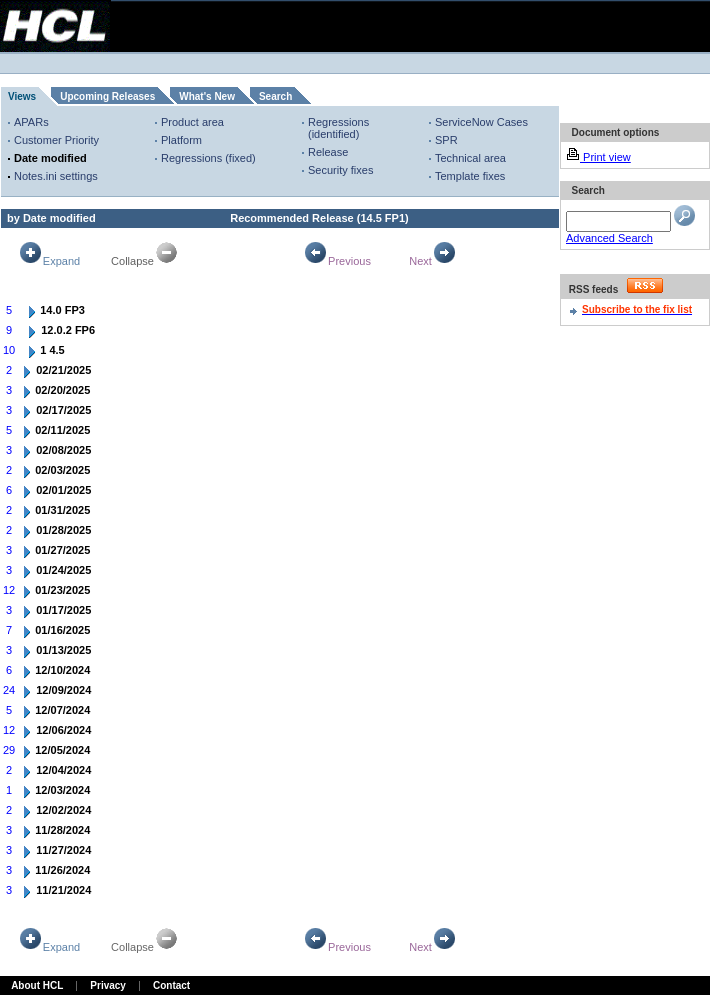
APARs (31, 122)
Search (275, 96)
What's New (207, 96)
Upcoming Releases (107, 96)
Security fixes (340, 170)
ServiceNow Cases (481, 122)
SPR (446, 140)
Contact (171, 985)
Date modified (50, 158)
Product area (192, 122)
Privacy (108, 985)
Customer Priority (56, 140)
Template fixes (470, 176)
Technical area (470, 158)
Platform (181, 140)
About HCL (37, 985)
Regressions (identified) (338, 128)
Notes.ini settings (56, 176)
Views (22, 96)
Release (328, 152)
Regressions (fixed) (208, 158)
